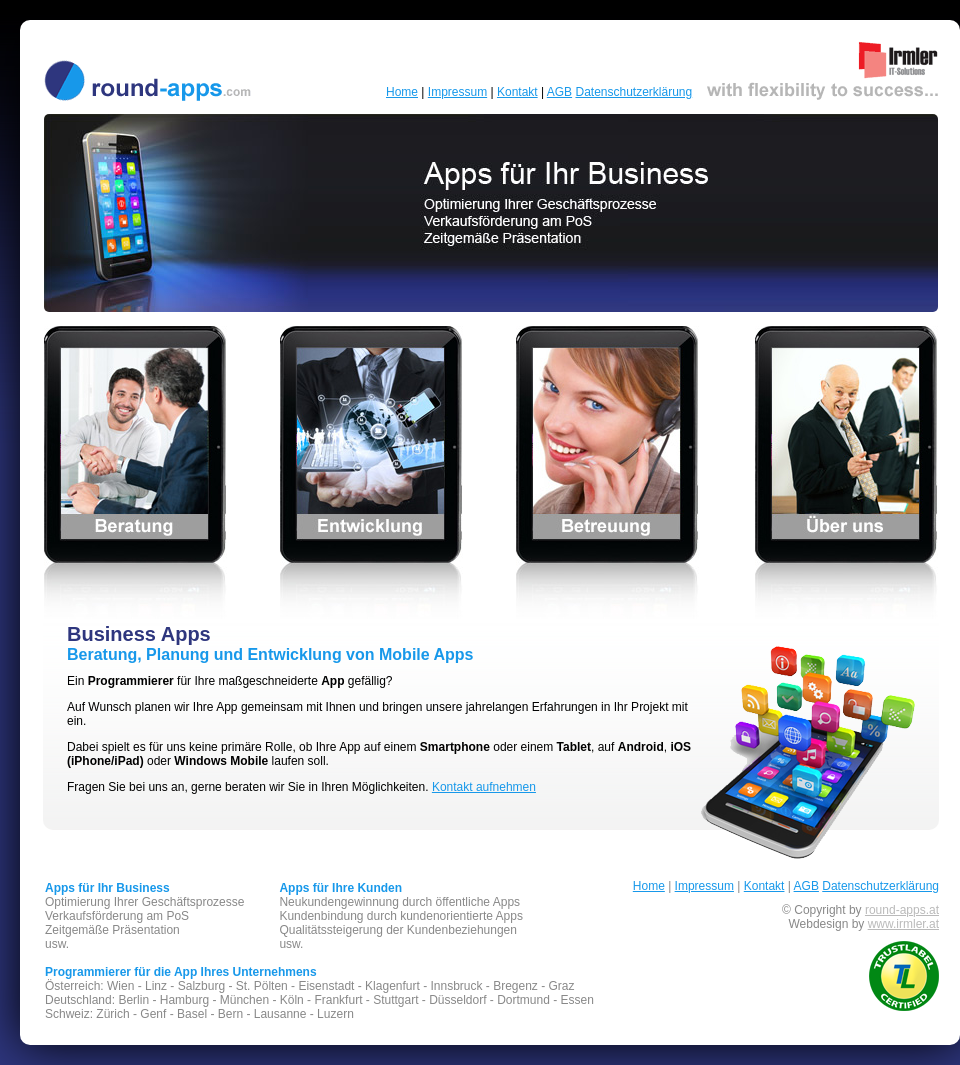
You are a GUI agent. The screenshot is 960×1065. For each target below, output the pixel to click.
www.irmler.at (903, 924)
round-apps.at (902, 910)
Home (402, 92)
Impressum (457, 92)
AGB (559, 92)
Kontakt (517, 92)
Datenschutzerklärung (633, 92)
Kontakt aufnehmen (484, 787)
